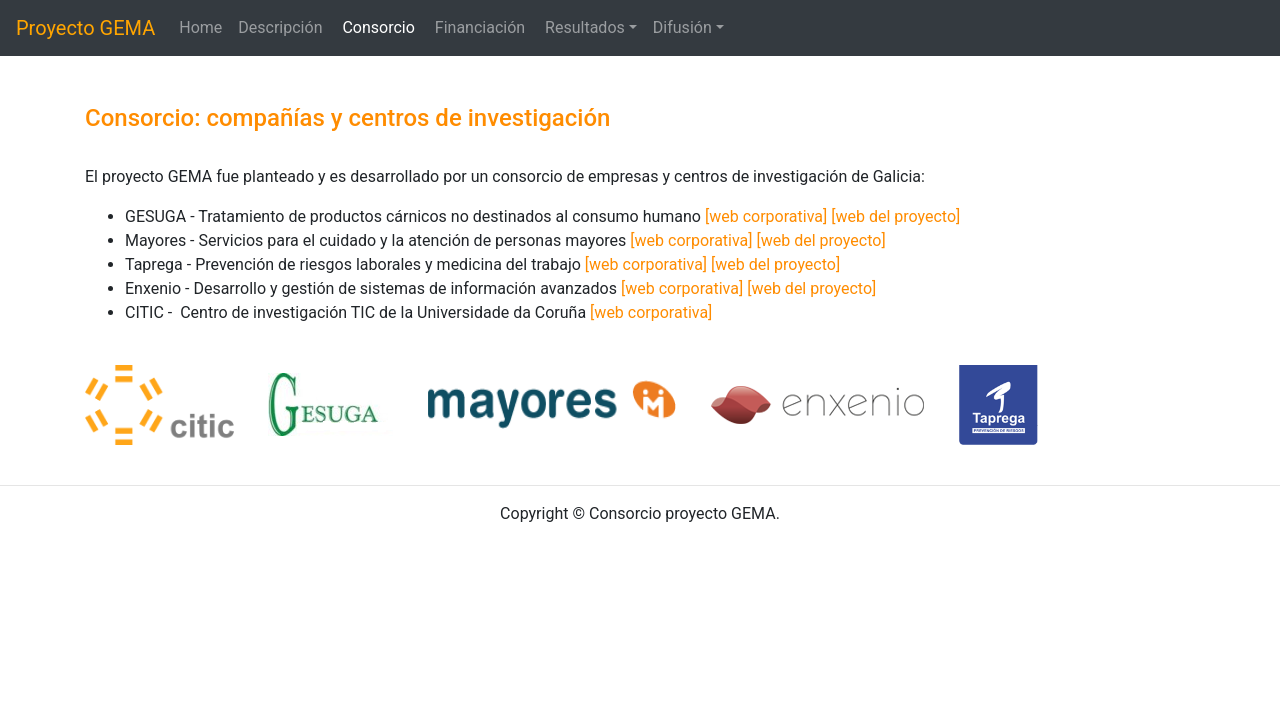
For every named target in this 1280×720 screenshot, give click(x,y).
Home (200, 27)
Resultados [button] (585, 27)
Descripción (282, 27)
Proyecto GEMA (85, 28)
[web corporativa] (766, 216)
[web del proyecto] (895, 216)
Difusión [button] (682, 27)
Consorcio (380, 27)
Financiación (482, 27)
